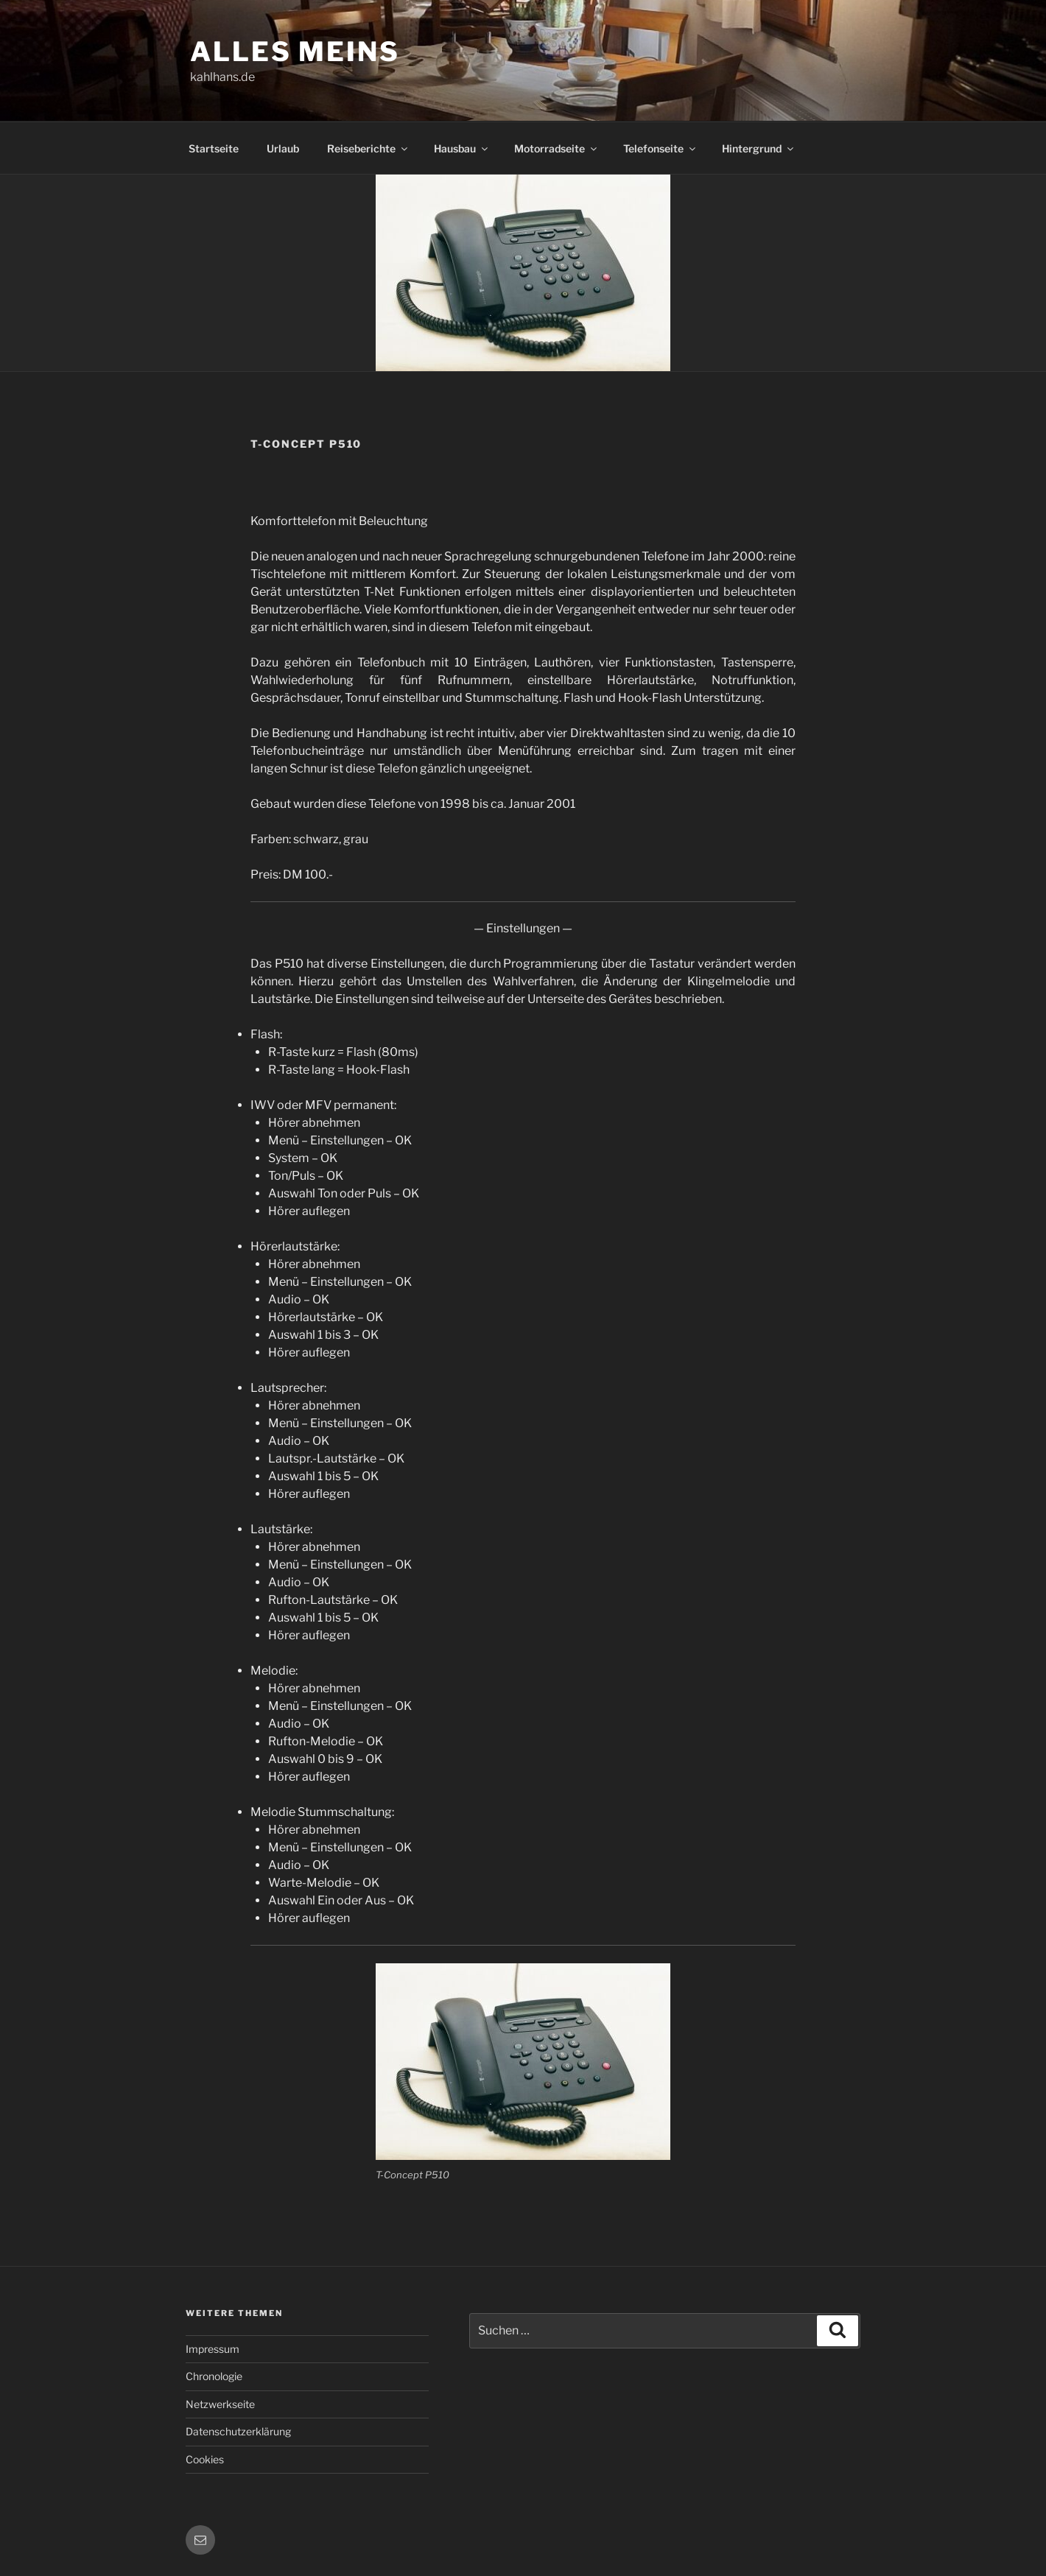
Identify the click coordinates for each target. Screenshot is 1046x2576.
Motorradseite (556, 148)
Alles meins (295, 51)
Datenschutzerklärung (238, 2431)
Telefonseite (660, 148)
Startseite (214, 148)
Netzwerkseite (220, 2404)
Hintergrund (759, 148)
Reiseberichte (368, 148)
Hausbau (462, 148)
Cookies (205, 2459)
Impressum (212, 2349)
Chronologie (214, 2376)
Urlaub (283, 148)
